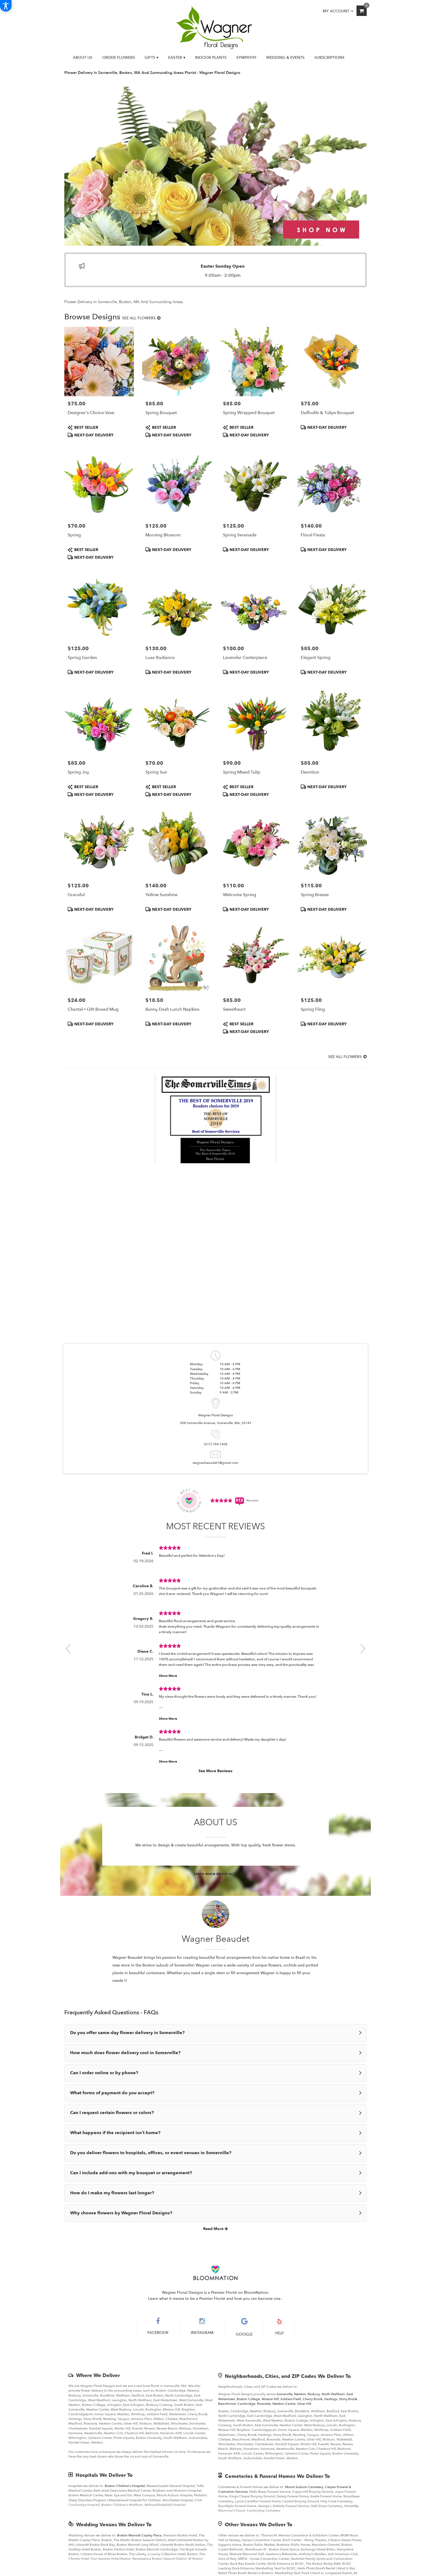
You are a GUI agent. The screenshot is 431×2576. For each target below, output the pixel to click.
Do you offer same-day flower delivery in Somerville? (127, 2033)
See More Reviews (215, 1771)
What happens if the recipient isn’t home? (115, 2133)
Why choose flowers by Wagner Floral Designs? (121, 2213)
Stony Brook (348, 2399)
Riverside (264, 2404)
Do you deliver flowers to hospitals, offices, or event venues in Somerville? (150, 2153)
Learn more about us (215, 1873)
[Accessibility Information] (6, 6)
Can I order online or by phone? (104, 2073)
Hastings (330, 2399)
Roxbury (314, 2394)
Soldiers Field (290, 2399)
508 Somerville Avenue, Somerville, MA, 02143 (215, 1423)
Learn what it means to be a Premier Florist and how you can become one (215, 2298)
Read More (215, 2228)
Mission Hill (270, 2399)
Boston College (248, 2399)
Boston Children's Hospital (125, 2486)
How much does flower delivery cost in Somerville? (125, 2053)
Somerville (284, 2394)
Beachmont (227, 2404)
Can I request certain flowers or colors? (112, 2113)
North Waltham (333, 2394)
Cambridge (246, 2404)
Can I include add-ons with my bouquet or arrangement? (131, 2173)
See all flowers (141, 318)
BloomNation (256, 2292)
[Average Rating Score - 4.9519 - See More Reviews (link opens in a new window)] (221, 1500)
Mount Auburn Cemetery (304, 2487)
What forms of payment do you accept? (112, 2093)
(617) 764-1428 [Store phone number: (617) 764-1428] (215, 1444)
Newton (300, 2394)
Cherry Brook (312, 2399)
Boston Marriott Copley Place (139, 2535)
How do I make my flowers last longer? (112, 2193)
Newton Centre (283, 2404)
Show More (168, 1676)
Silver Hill (304, 2404)
